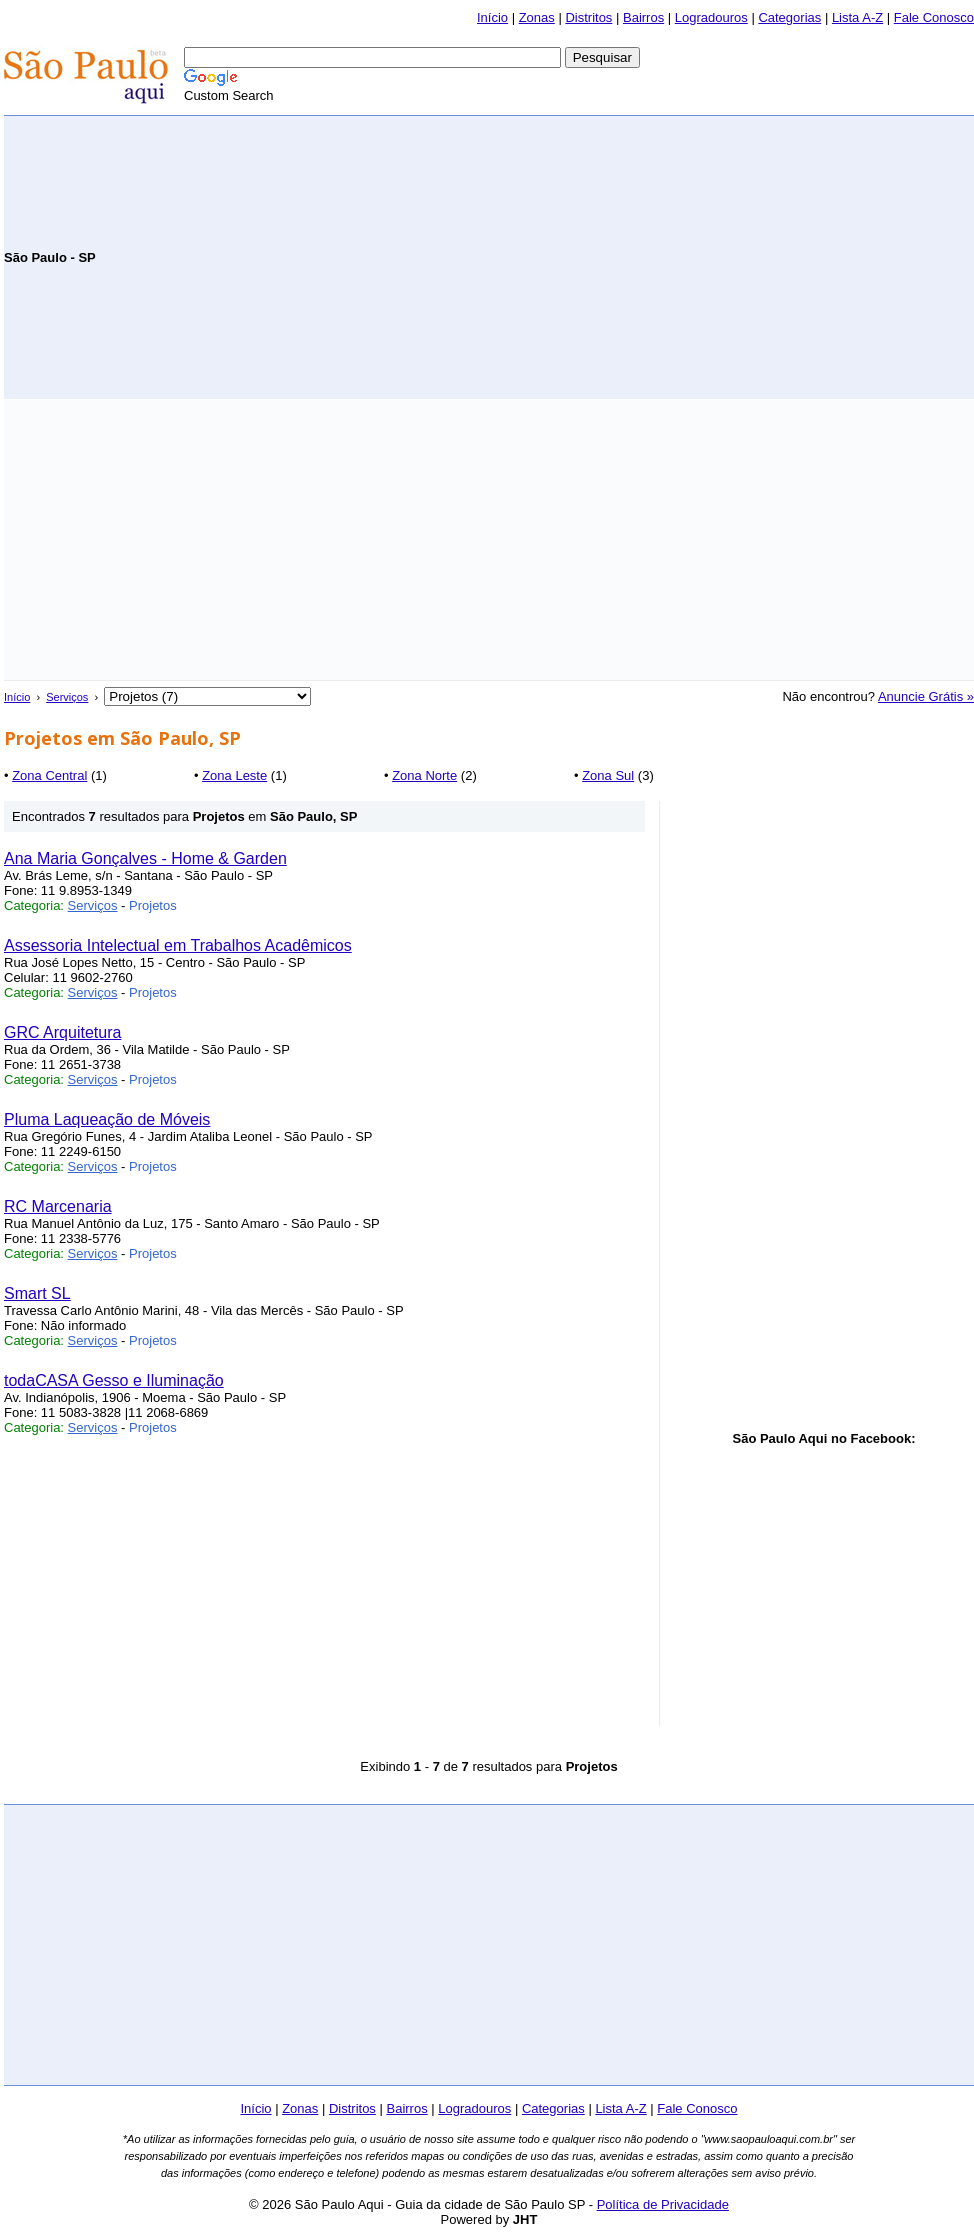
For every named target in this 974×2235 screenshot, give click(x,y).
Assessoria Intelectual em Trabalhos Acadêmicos (178, 945)
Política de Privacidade (663, 2204)
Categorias (789, 17)
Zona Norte (424, 775)
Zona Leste (234, 775)
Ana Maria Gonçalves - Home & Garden (145, 858)
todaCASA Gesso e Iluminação (114, 1380)
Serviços (67, 697)
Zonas (537, 17)
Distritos (588, 17)
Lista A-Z (857, 17)
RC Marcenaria (58, 1206)
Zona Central (49, 775)
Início (492, 17)
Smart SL (37, 1293)
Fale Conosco (934, 17)
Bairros (643, 17)
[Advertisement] (740, 256)
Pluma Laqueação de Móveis (107, 1119)
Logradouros (711, 17)
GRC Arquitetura (62, 1032)
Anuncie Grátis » (926, 696)
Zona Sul (608, 775)
